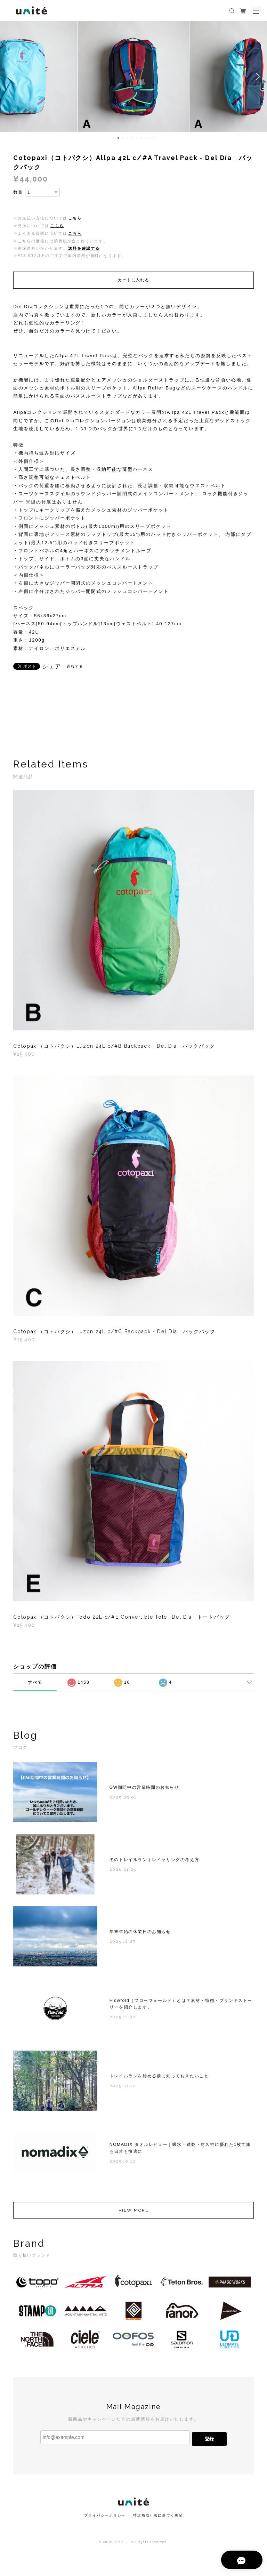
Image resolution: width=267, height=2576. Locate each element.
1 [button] (113, 138)
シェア (51, 666)
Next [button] (256, 76)
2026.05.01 (123, 1800)
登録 (209, 2438)
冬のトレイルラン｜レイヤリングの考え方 (154, 1862)
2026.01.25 (123, 1872)
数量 (18, 192)
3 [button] (122, 138)
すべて (35, 1682)
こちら (75, 218)
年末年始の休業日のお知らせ (140, 1934)
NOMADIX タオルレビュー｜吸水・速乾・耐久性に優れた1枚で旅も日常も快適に (180, 2151)
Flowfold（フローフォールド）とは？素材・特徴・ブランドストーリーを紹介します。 (181, 2006)
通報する (75, 666)
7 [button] (140, 138)
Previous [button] (10, 76)
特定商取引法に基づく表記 (158, 2515)
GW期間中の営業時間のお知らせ (144, 1790)
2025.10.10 (123, 2164)
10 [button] (154, 138)
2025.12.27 (123, 1944)
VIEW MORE (133, 2213)
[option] (133, 76)
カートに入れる (133, 279)
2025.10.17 (122, 2088)
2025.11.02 (123, 2020)
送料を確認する (83, 248)
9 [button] (150, 138)
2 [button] (118, 138)
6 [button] (136, 138)
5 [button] (131, 138)
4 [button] (127, 138)
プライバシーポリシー (105, 2515)
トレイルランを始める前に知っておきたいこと (159, 2078)
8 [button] (145, 138)
